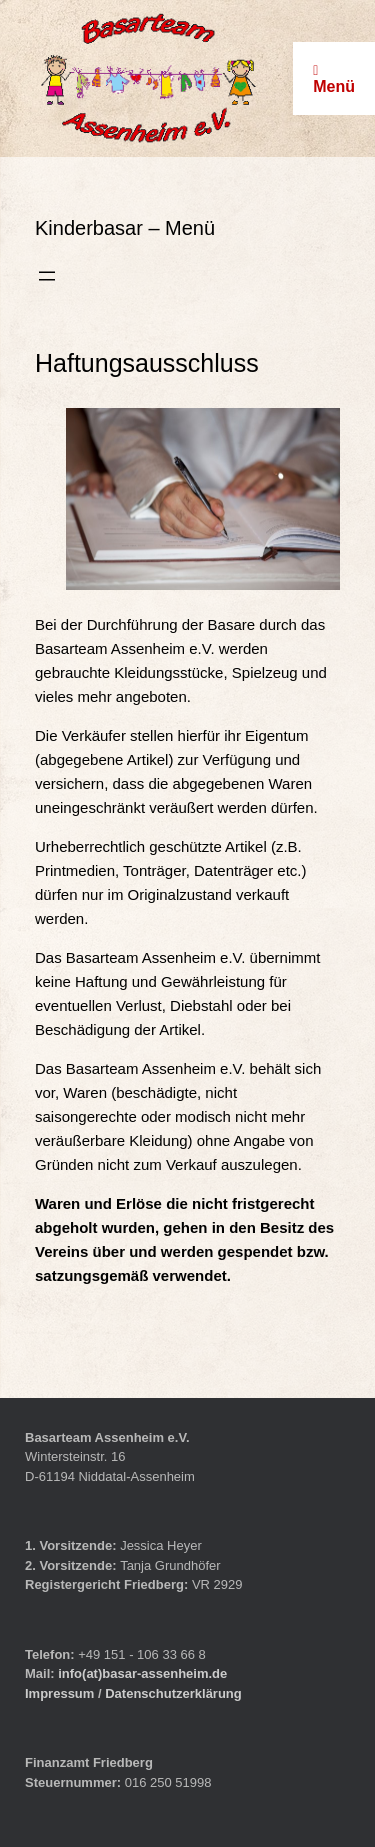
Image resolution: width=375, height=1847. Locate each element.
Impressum (61, 1693)
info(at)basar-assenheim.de (142, 1673)
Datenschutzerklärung (173, 1693)
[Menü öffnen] (47, 276)
